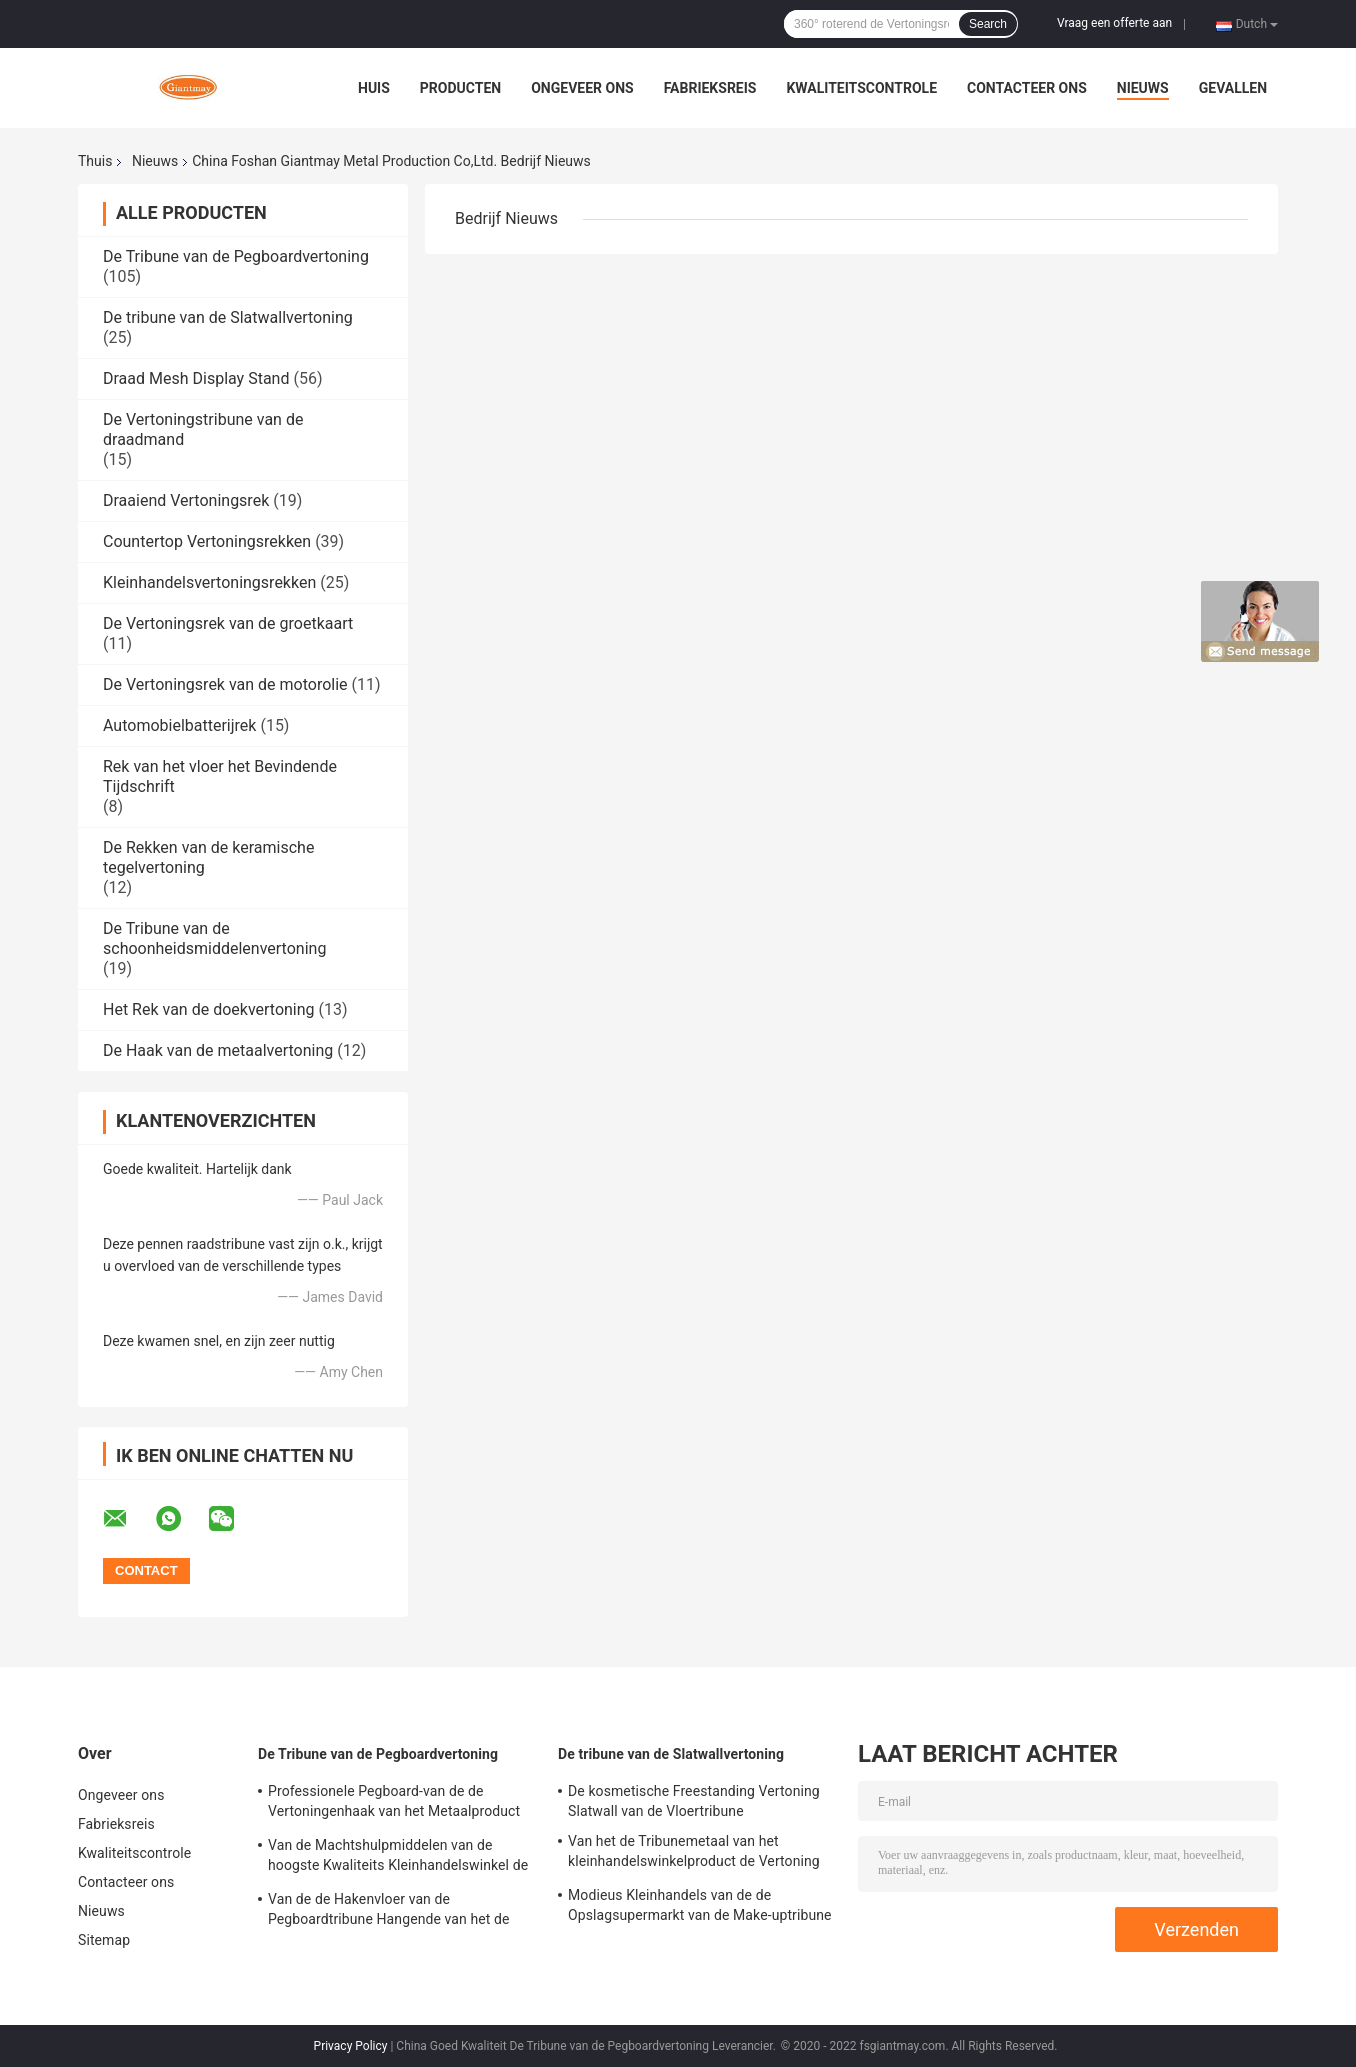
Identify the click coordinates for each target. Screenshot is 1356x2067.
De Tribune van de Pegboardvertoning (236, 256)
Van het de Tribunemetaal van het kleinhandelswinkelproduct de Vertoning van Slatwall (694, 1854)
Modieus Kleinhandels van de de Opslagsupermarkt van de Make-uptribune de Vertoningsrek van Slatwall (700, 1908)
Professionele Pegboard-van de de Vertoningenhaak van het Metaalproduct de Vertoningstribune (394, 1804)
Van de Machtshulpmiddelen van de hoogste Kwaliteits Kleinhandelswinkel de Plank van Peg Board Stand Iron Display (398, 1858)
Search (988, 24)
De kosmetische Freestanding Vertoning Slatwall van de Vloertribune (694, 1801)
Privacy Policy (351, 2046)
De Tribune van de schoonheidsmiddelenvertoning (214, 938)
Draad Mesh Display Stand (196, 378)
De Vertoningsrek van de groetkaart (228, 623)
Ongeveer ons (582, 88)
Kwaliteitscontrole (861, 88)
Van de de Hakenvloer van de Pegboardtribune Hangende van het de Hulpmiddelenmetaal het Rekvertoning (389, 1912)
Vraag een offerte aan (1114, 23)
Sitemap (104, 1940)
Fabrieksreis (710, 88)
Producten (460, 88)
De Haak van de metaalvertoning (218, 1050)
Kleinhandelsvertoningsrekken (209, 582)
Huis (374, 88)
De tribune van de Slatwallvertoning (228, 317)
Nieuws (1143, 88)
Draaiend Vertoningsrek (186, 500)
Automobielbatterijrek (179, 725)
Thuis (95, 161)
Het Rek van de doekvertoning (209, 1009)
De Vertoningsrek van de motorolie (225, 684)
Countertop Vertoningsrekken (207, 541)
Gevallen (1233, 88)
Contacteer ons (1027, 88)
